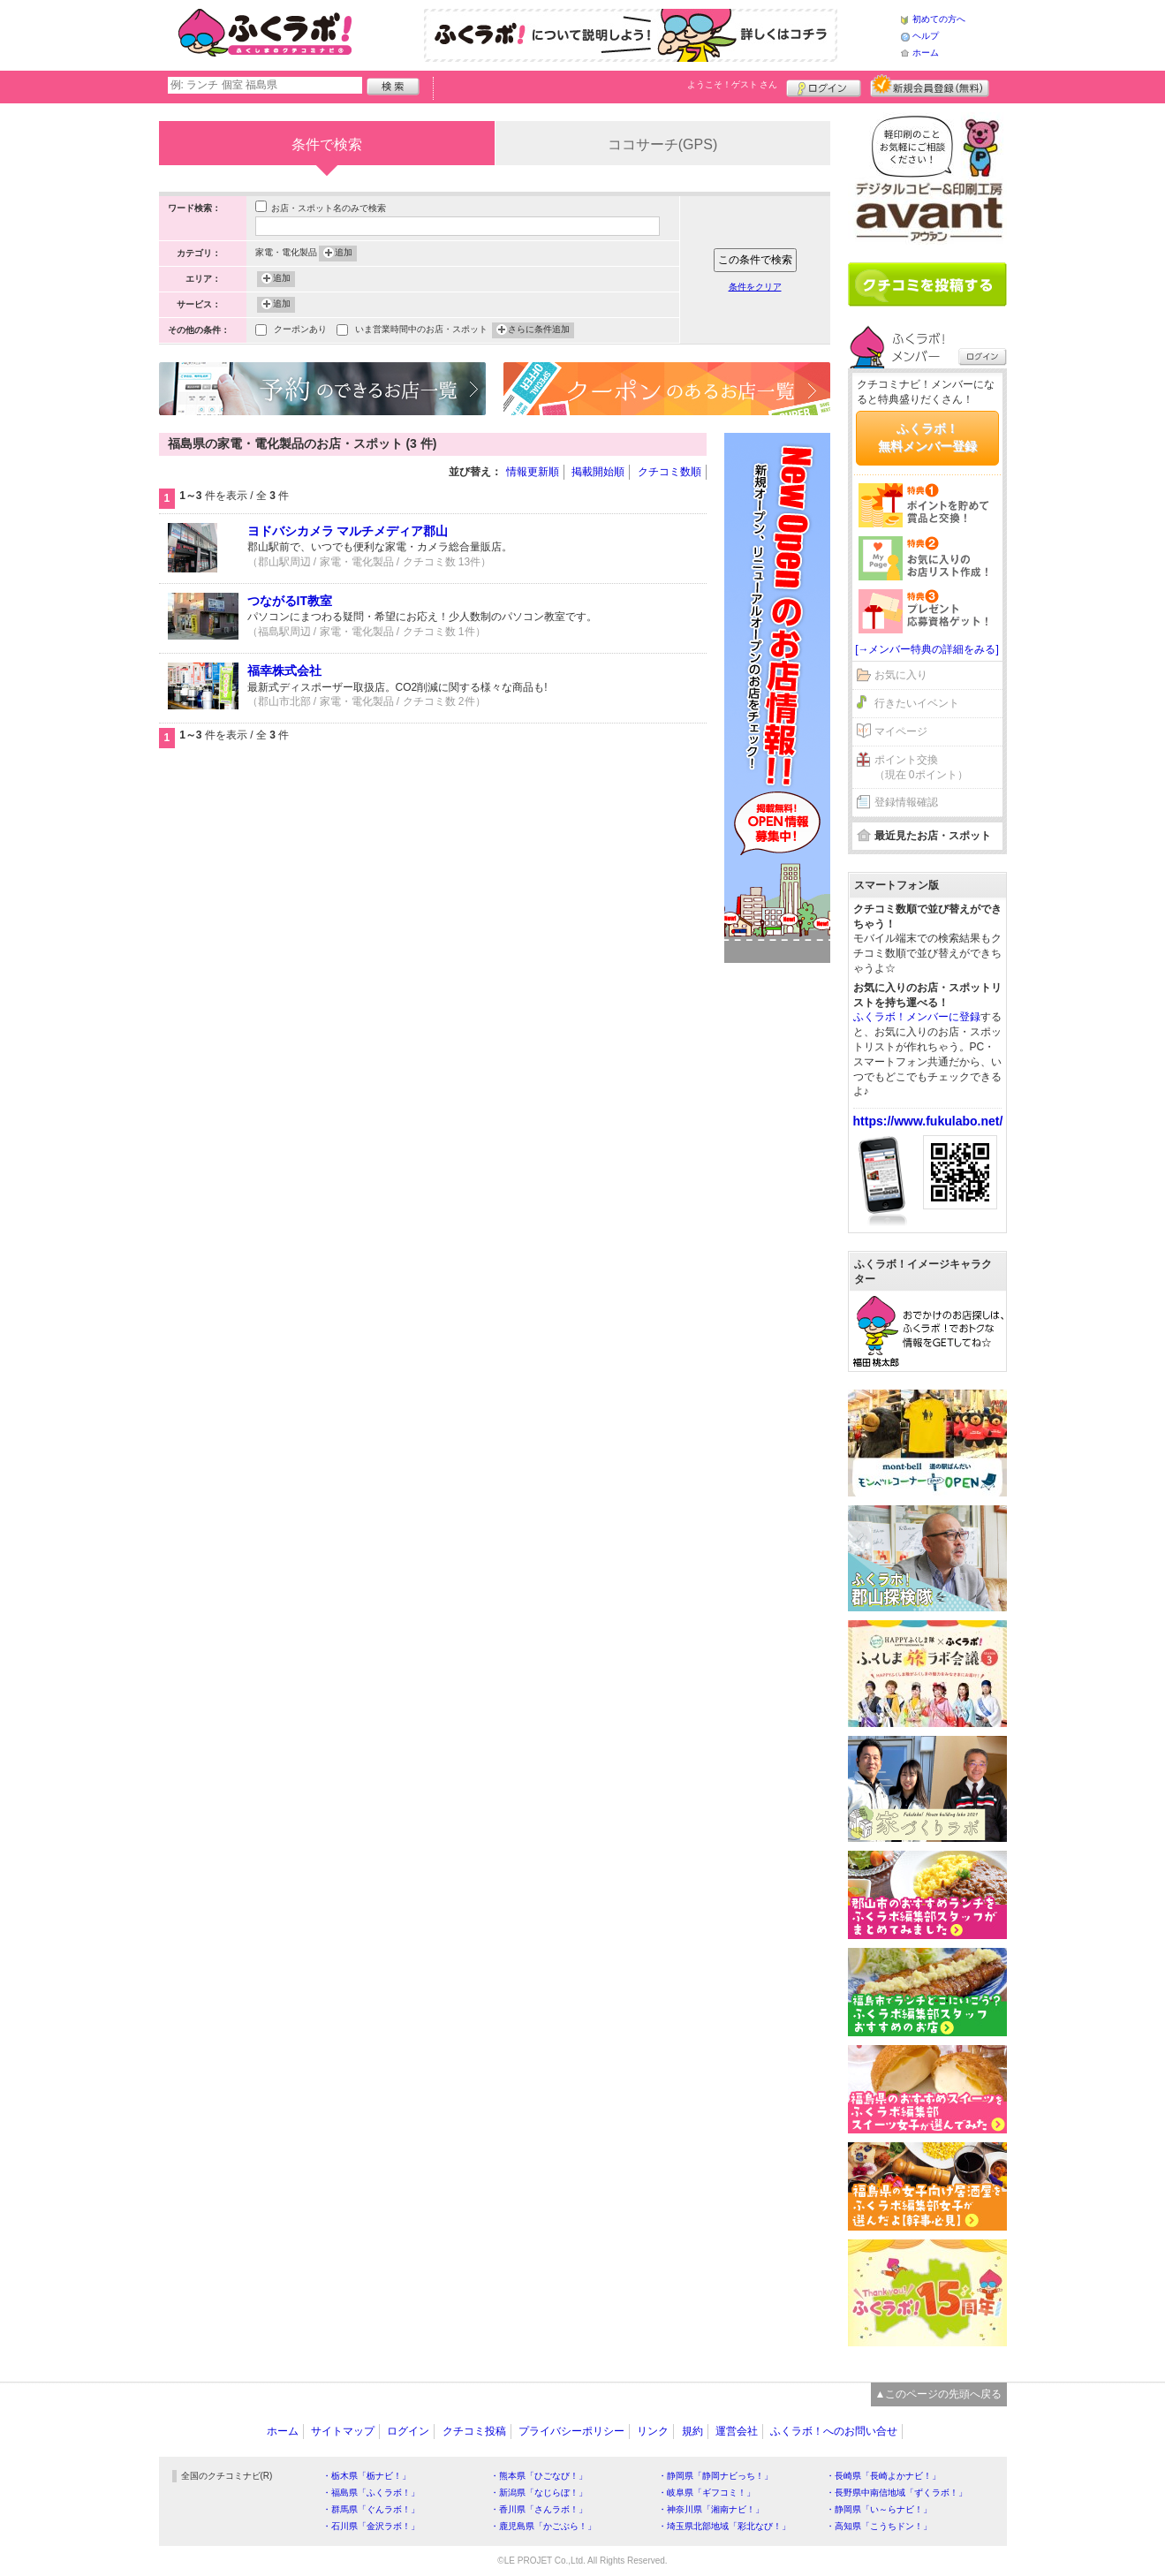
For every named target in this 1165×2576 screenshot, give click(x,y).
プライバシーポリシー (571, 2431)
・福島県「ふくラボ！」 (371, 2492)
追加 (343, 253)
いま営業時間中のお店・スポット (421, 331)
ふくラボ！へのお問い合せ (833, 2431)
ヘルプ (925, 36)
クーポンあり (300, 331)
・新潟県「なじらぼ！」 (538, 2492)
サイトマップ (342, 2431)
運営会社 (736, 2431)
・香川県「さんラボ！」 (538, 2509)
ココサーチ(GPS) (662, 144)
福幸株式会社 (284, 670)
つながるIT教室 (289, 601)
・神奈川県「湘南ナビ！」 (711, 2509)
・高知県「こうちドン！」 (879, 2526)
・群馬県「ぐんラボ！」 (371, 2509)
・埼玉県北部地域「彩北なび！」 (724, 2526)
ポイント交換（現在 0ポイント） (921, 767)
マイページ (900, 731)
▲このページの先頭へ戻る (938, 2394)
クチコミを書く (927, 284)
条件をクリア (755, 287)
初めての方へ (938, 19)
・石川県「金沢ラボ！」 (371, 2526)
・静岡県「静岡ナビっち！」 (715, 2476)
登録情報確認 (906, 802)
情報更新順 (532, 472)
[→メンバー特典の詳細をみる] (927, 649)
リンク (653, 2431)
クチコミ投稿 (474, 2431)
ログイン (823, 85)
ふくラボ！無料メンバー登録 (927, 437)
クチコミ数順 (669, 472)
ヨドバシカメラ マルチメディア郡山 (348, 531)
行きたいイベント (916, 703)
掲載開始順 (597, 472)
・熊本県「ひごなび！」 (538, 2476)
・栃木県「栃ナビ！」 (366, 2476)
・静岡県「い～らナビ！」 (879, 2509)
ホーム (925, 52)
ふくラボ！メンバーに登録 (916, 1017)
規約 (692, 2431)
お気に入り (900, 675)
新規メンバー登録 (929, 85)
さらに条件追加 (539, 330)
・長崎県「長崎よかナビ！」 (883, 2476)
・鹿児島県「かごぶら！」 (543, 2526)
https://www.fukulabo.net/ (928, 1121)
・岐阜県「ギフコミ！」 (706, 2492)
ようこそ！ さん (732, 84)
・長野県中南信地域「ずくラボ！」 (896, 2492)
